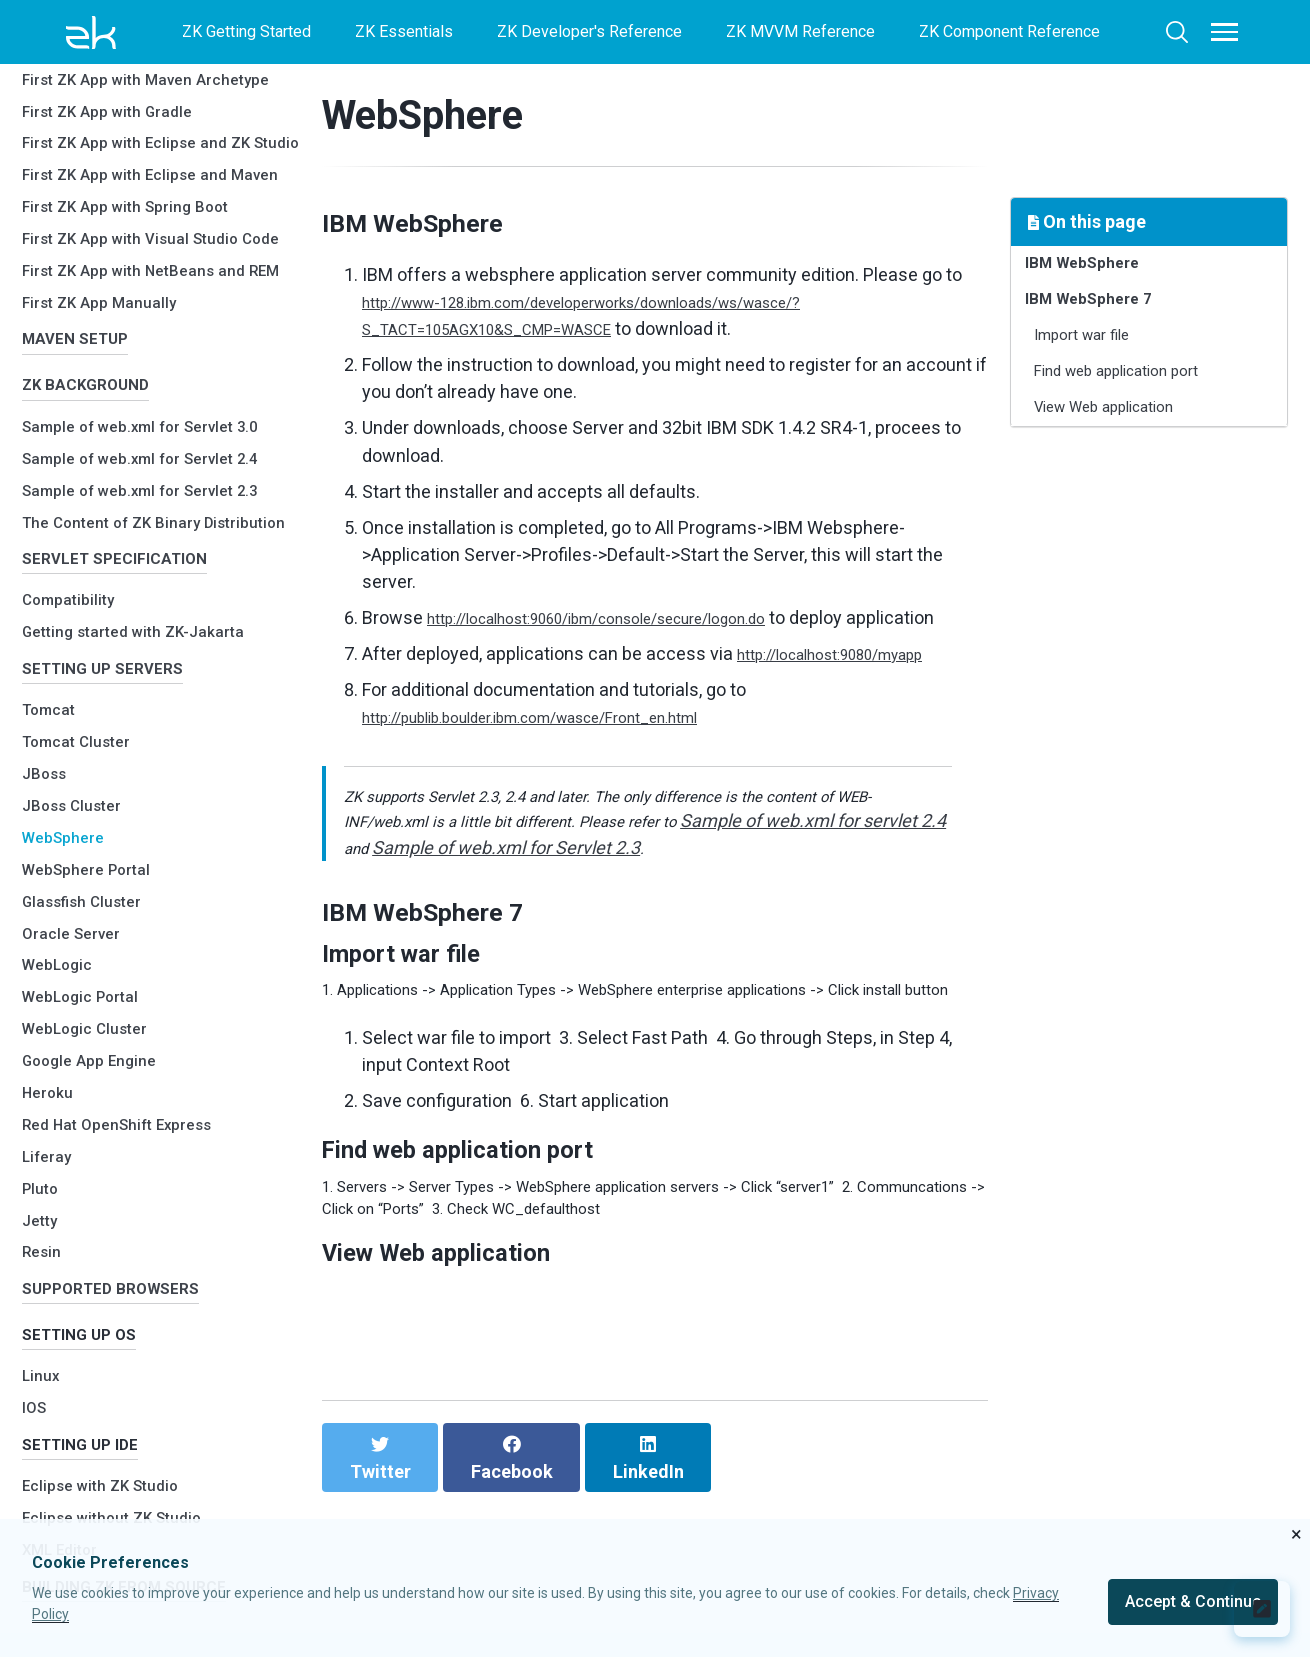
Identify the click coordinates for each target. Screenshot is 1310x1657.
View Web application (1124, 441)
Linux (43, 1355)
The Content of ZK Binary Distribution (125, 452)
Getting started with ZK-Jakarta (151, 582)
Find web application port (1138, 397)
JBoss (48, 733)
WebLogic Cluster (94, 988)
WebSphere (69, 797)
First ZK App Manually (110, 207)
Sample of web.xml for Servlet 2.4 (157, 382)
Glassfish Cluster (92, 861)
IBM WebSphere (1093, 267)
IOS (36, 1387)
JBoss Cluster (80, 765)
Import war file (1096, 354)
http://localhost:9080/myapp (851, 680)
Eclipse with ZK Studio (112, 1474)
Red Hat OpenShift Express (132, 1084)
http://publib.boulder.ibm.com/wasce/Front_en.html (568, 743)
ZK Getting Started (246, 31)
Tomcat (54, 670)
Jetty (43, 1180)
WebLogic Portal (89, 957)
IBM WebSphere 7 (1100, 310)
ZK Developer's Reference (589, 31)
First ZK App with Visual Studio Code (147, 116)
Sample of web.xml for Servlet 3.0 (157, 350)
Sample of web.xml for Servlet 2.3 (157, 414)
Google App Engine (98, 1020)
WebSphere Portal (96, 829)
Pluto (43, 1148)
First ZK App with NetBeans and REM (150, 165)
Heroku (51, 1052)
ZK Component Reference (1009, 31)
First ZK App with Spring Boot (141, 78)
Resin (44, 1212)
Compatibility (75, 550)
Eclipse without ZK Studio (126, 1506)
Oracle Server (78, 893)
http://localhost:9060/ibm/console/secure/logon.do (633, 617)
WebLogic (62, 925)
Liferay (50, 1116)
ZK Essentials (404, 31)
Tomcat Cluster (86, 701)
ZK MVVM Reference (800, 31)
